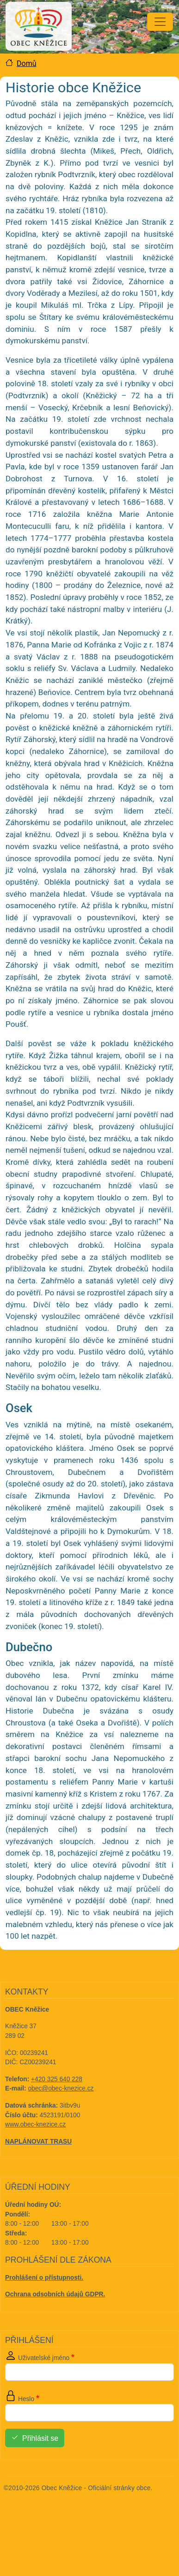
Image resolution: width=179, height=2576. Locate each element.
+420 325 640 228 (56, 2079)
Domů (26, 63)
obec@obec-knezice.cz (61, 2088)
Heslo (26, 2399)
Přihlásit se (40, 2438)
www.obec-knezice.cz (35, 2124)
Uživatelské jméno (43, 2357)
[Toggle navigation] (160, 21)
